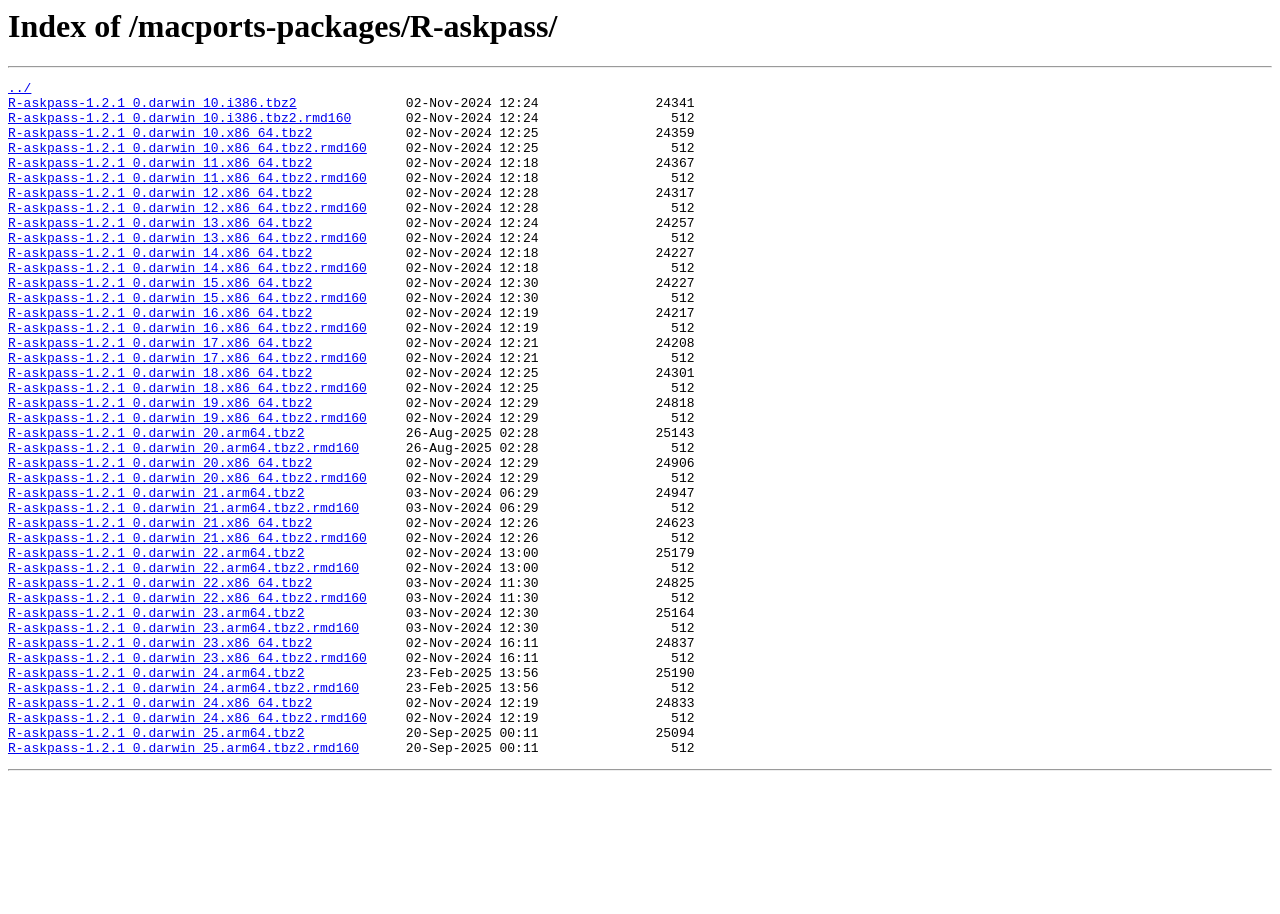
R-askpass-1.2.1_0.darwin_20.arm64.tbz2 (156, 504)
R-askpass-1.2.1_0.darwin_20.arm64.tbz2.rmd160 (183, 522)
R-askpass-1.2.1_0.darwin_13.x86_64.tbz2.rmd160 (187, 270)
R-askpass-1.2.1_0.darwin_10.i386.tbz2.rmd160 (179, 126)
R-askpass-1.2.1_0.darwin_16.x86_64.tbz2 (160, 360)
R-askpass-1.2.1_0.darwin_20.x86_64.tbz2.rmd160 (187, 558)
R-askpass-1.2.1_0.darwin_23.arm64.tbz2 (156, 720)
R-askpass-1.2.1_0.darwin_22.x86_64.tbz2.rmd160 (187, 702)
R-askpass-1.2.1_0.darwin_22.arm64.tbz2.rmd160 (183, 666)
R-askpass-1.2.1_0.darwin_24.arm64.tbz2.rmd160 (183, 810)
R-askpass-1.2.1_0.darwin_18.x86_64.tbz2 (160, 432)
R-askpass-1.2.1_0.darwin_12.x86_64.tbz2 (160, 216)
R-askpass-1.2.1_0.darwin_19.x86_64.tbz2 (160, 468)
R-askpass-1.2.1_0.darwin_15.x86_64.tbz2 (160, 324)
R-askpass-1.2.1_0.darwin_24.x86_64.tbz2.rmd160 (187, 846)
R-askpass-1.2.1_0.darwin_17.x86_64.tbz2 (160, 396)
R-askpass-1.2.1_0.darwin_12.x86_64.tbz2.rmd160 (187, 234)
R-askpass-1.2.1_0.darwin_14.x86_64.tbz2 (160, 288)
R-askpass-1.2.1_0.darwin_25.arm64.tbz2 (156, 864)
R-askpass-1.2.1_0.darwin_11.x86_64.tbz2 (160, 180)
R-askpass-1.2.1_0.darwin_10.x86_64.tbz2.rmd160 (187, 162)
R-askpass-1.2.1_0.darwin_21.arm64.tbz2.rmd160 (183, 594)
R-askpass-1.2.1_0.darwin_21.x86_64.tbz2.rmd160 (187, 630)
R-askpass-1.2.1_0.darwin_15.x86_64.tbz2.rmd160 (187, 342)
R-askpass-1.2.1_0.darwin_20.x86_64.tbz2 (160, 540)
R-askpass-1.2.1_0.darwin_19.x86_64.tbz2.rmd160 (187, 486)
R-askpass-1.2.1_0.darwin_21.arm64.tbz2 (156, 576)
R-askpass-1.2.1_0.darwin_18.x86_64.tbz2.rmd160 (187, 450)
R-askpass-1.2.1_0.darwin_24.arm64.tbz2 (156, 792)
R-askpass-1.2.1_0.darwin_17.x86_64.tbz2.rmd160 (187, 414)
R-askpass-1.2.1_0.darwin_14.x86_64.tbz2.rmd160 (187, 306)
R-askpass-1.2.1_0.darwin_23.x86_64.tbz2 (160, 756)
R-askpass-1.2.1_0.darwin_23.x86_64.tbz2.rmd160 (187, 774)
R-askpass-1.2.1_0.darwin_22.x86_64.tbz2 (160, 684)
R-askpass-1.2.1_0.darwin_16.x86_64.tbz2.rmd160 (187, 378)
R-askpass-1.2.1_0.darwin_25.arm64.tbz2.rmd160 (183, 882)
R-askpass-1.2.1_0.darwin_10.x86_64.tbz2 (160, 144)
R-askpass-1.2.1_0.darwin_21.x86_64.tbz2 (160, 612)
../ (19, 90)
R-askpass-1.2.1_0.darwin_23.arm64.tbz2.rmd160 (183, 738)
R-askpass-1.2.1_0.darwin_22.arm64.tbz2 (156, 648)
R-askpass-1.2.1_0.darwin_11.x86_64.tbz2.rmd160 (187, 198)
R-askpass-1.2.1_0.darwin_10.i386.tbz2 (152, 108)
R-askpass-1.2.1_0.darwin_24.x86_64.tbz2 (160, 828)
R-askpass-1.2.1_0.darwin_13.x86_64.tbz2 (160, 252)
